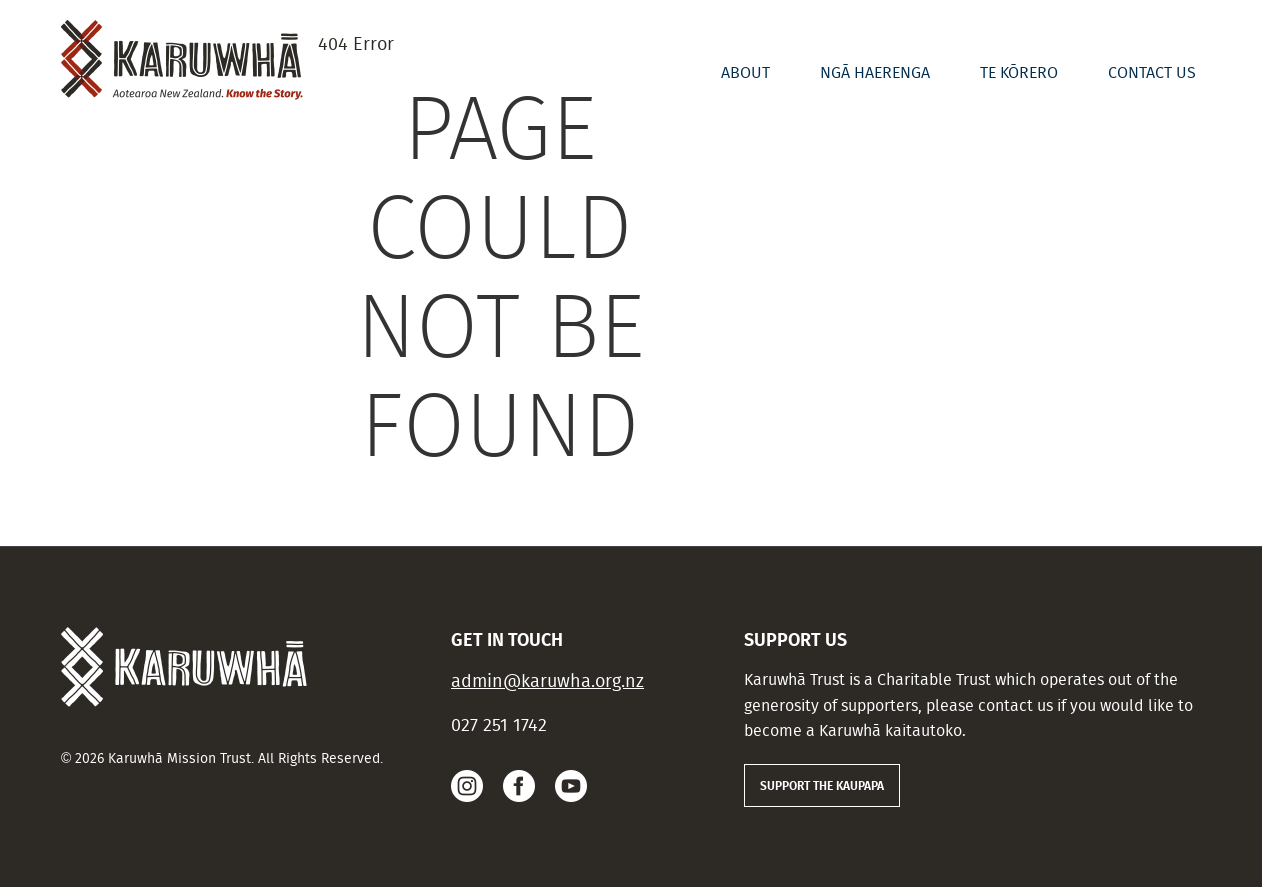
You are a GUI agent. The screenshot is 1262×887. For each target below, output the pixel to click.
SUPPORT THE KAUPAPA (822, 785)
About (745, 72)
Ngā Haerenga (875, 72)
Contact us (1152, 72)
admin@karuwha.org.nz (547, 680)
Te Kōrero (1019, 72)
